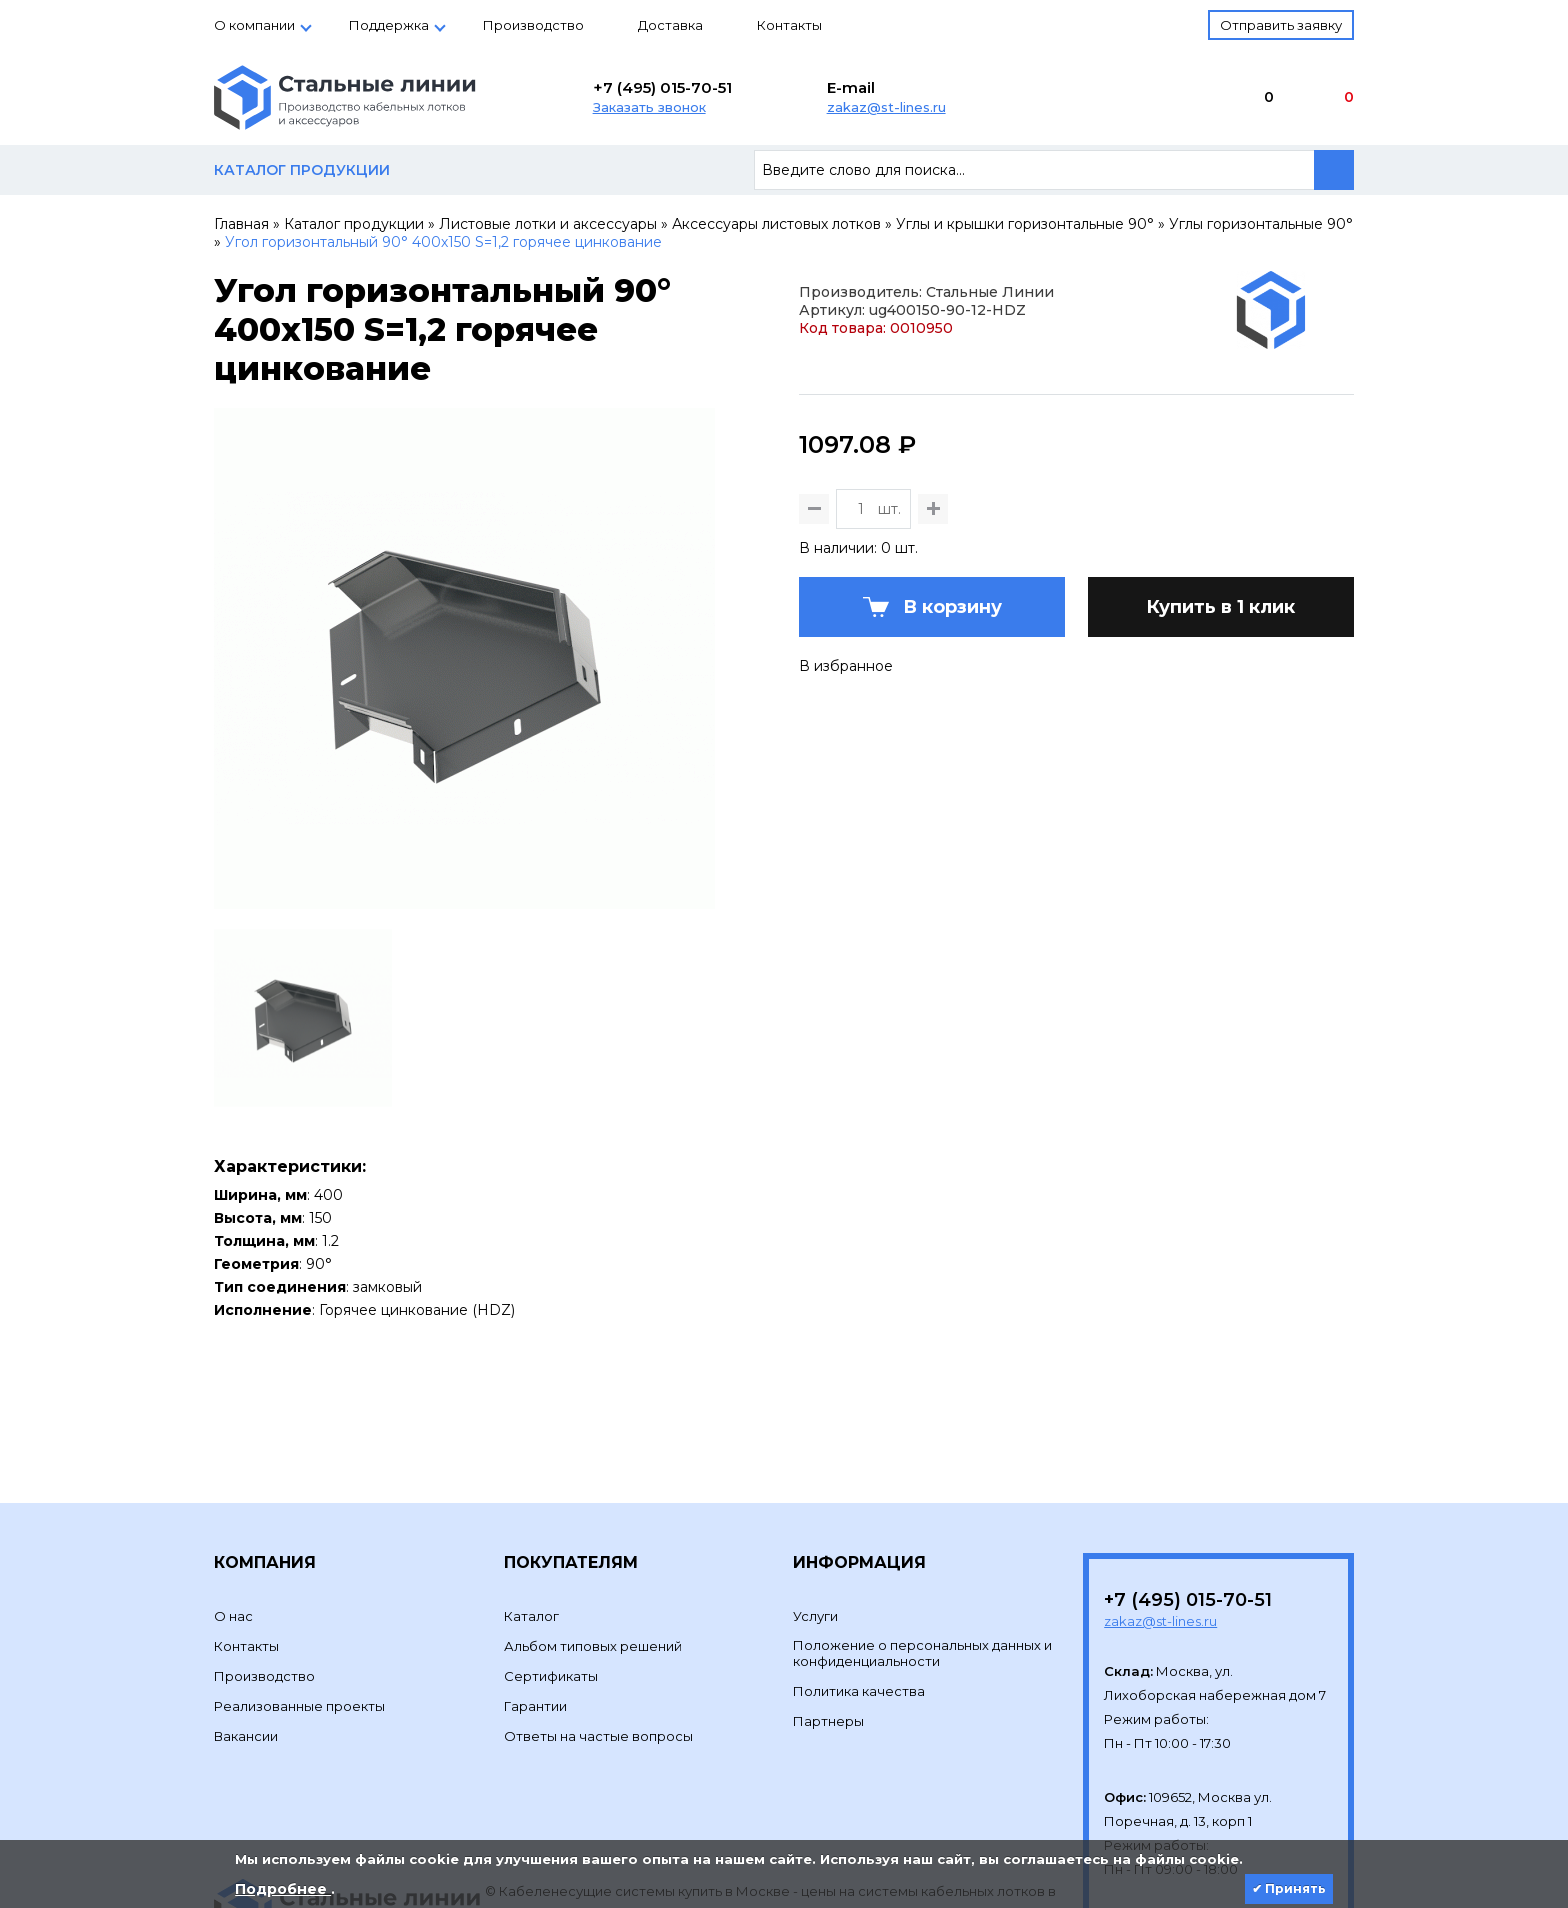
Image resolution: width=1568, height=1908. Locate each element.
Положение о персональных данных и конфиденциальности (922, 1516)
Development (532, 1802)
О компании (254, 25)
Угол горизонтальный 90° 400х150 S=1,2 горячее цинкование (443, 242)
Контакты (789, 25)
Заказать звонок (649, 107)
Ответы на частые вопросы (598, 1599)
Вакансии (246, 1599)
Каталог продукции (354, 224)
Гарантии (535, 1569)
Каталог (531, 1479)
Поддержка (389, 25)
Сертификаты (551, 1539)
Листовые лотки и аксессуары (548, 224)
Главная (241, 224)
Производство (533, 25)
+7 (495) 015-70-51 (662, 87)
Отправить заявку (1281, 25)
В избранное (846, 803)
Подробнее (283, 1889)
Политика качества (859, 1554)
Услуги (815, 1479)
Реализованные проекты (299, 1569)
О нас (233, 1479)
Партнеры (828, 1584)
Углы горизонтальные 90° (1261, 224)
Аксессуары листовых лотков (776, 224)
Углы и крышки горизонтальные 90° (1025, 224)
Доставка (670, 25)
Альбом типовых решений (593, 1509)
